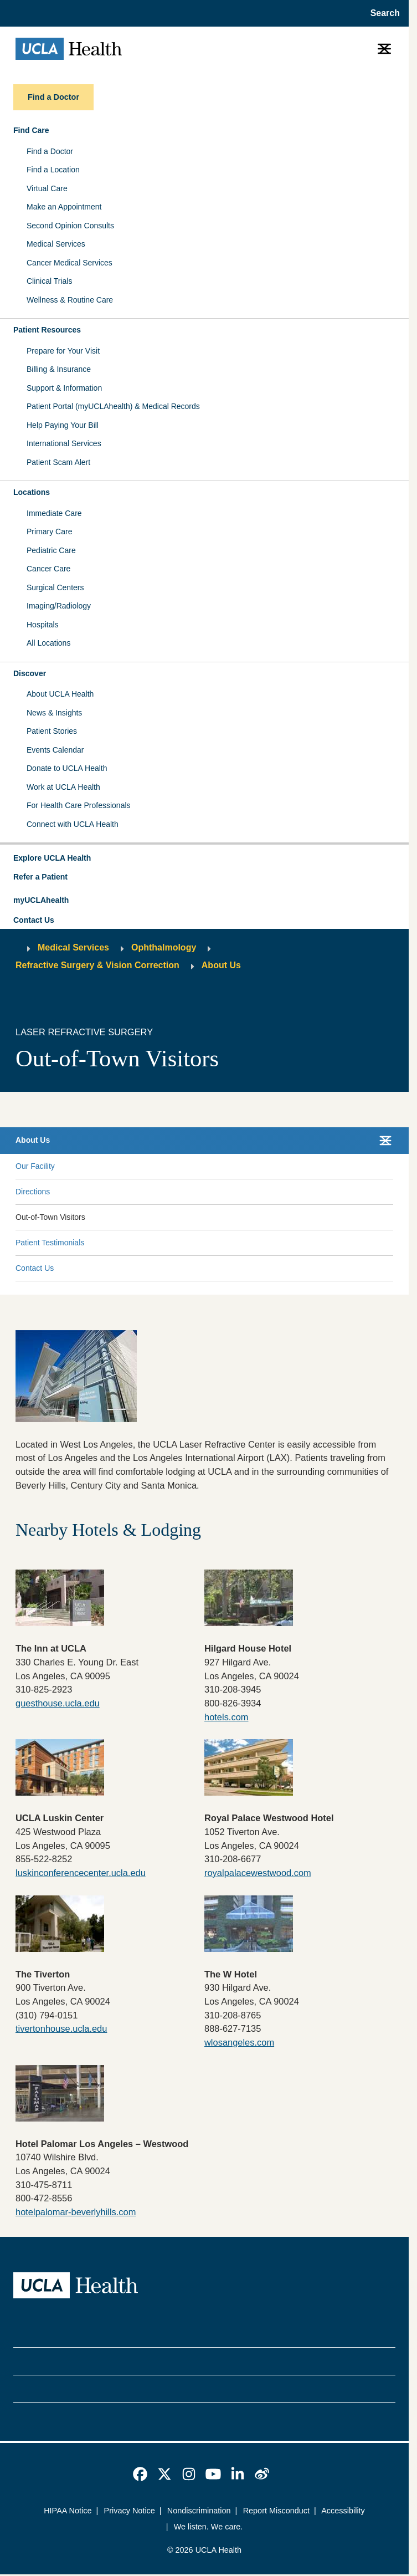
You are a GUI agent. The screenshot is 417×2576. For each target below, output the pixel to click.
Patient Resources (47, 329)
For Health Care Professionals (79, 805)
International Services (64, 443)
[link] (140, 2474)
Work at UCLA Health (63, 787)
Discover (29, 673)
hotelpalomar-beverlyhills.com (76, 2212)
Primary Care (49, 531)
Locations (31, 492)
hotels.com (226, 1717)
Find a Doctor (50, 151)
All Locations (48, 642)
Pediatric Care (51, 550)
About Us (221, 965)
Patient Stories (52, 731)
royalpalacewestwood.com (257, 1873)
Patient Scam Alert (58, 462)
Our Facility (35, 1166)
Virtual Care (47, 188)
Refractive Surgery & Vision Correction (97, 965)
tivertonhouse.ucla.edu (61, 2028)
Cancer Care (48, 568)
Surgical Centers (55, 587)
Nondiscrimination (199, 2510)
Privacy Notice (129, 2510)
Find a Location (53, 169)
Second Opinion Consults (70, 225)
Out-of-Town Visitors (50, 1217)
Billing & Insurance (59, 369)
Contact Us (33, 920)
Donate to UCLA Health (67, 768)
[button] (204, 858)
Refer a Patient (40, 876)
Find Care (31, 130)
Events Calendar (55, 749)
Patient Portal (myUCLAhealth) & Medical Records (113, 406)
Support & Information (64, 388)
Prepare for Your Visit (63, 350)
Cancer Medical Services (69, 262)
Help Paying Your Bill (63, 425)
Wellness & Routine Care (70, 299)
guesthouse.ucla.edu (58, 1703)
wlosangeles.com (239, 2042)
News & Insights (54, 712)
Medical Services (56, 243)
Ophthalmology (163, 947)
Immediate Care (54, 513)
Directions (33, 1191)
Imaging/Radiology (59, 605)
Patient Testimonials (50, 1242)
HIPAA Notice (67, 2510)
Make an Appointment (64, 206)
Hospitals (43, 624)
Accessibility (343, 2510)
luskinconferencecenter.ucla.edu (81, 1873)
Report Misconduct (276, 2510)
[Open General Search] (382, 13)
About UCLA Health (60, 693)
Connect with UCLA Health (73, 824)
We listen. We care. (208, 2526)
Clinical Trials (49, 281)
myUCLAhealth (41, 900)
